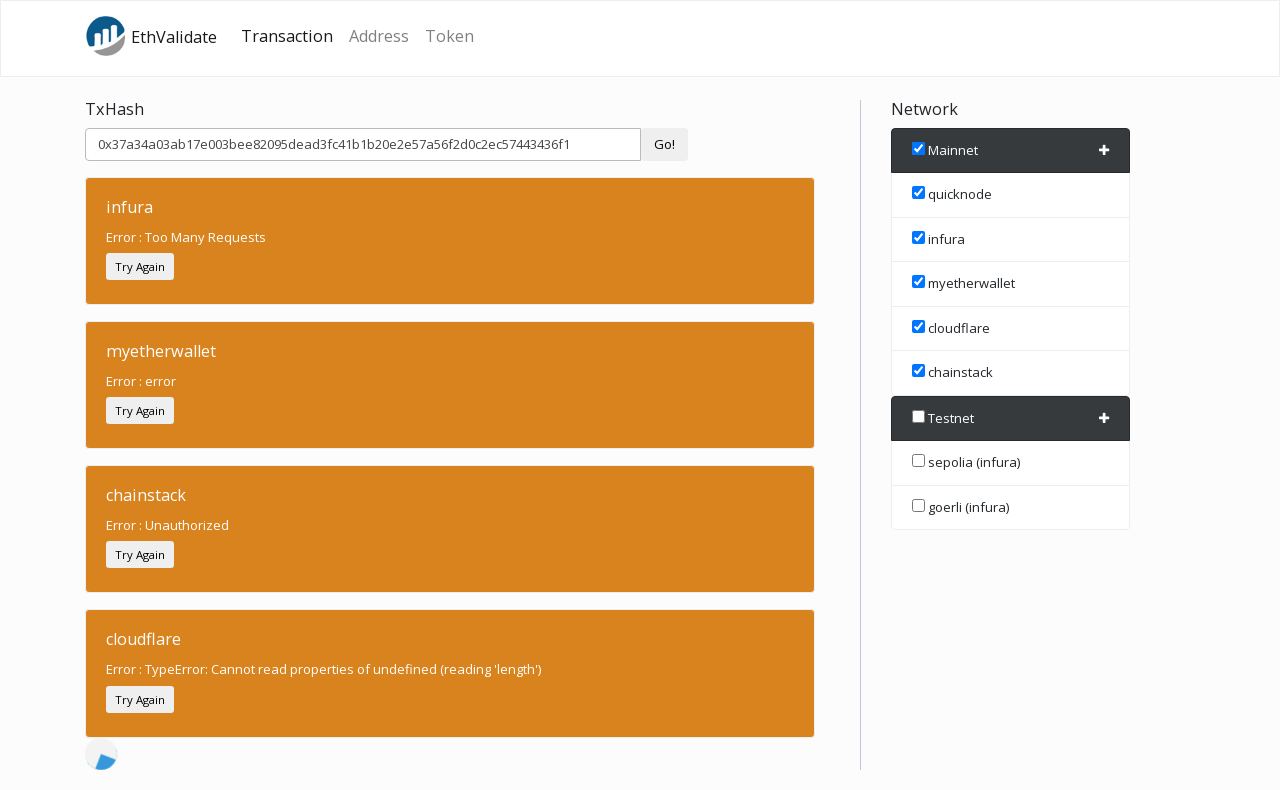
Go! (664, 144)
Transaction (287, 36)
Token (449, 36)
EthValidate (151, 36)
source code (284, 770)
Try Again (140, 266)
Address (379, 36)
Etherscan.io (178, 770)
